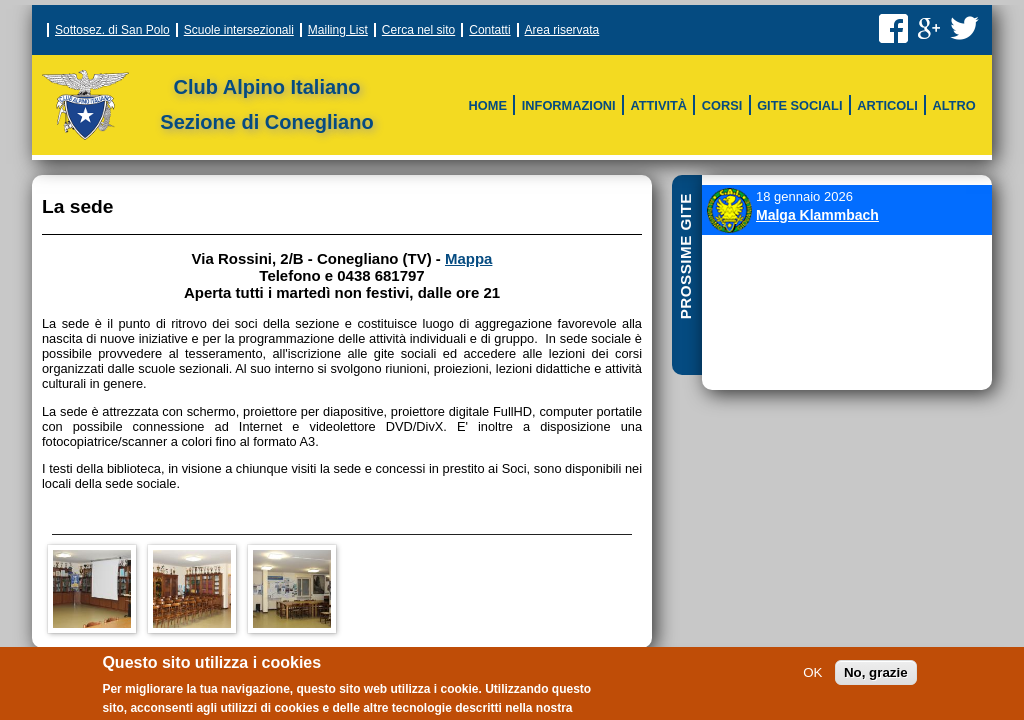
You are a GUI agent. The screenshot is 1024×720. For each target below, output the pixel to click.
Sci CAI (473, 90)
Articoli (887, 105)
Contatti (489, 30)
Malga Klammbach (817, 215)
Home (488, 105)
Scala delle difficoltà (683, 91)
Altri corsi (544, 129)
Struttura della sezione (463, 90)
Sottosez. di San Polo (112, 30)
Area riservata (562, 30)
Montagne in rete (798, 129)
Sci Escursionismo (512, 129)
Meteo (761, 91)
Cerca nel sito (418, 30)
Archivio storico (664, 129)
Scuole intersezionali (239, 30)
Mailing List (338, 30)
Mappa (468, 258)
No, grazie (876, 677)
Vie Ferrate (545, 91)
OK (812, 677)
